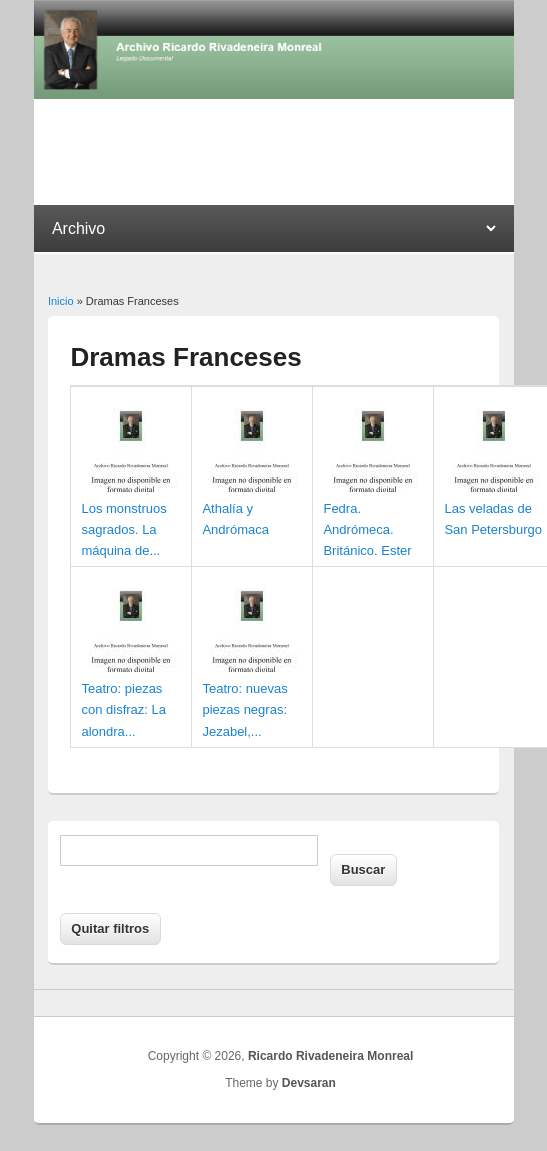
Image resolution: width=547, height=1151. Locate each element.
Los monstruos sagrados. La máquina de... (123, 529)
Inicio (61, 301)
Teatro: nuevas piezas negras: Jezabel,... (244, 709)
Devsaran (309, 1083)
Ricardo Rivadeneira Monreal (330, 1056)
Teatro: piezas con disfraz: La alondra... (123, 709)
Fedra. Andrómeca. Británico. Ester (367, 529)
